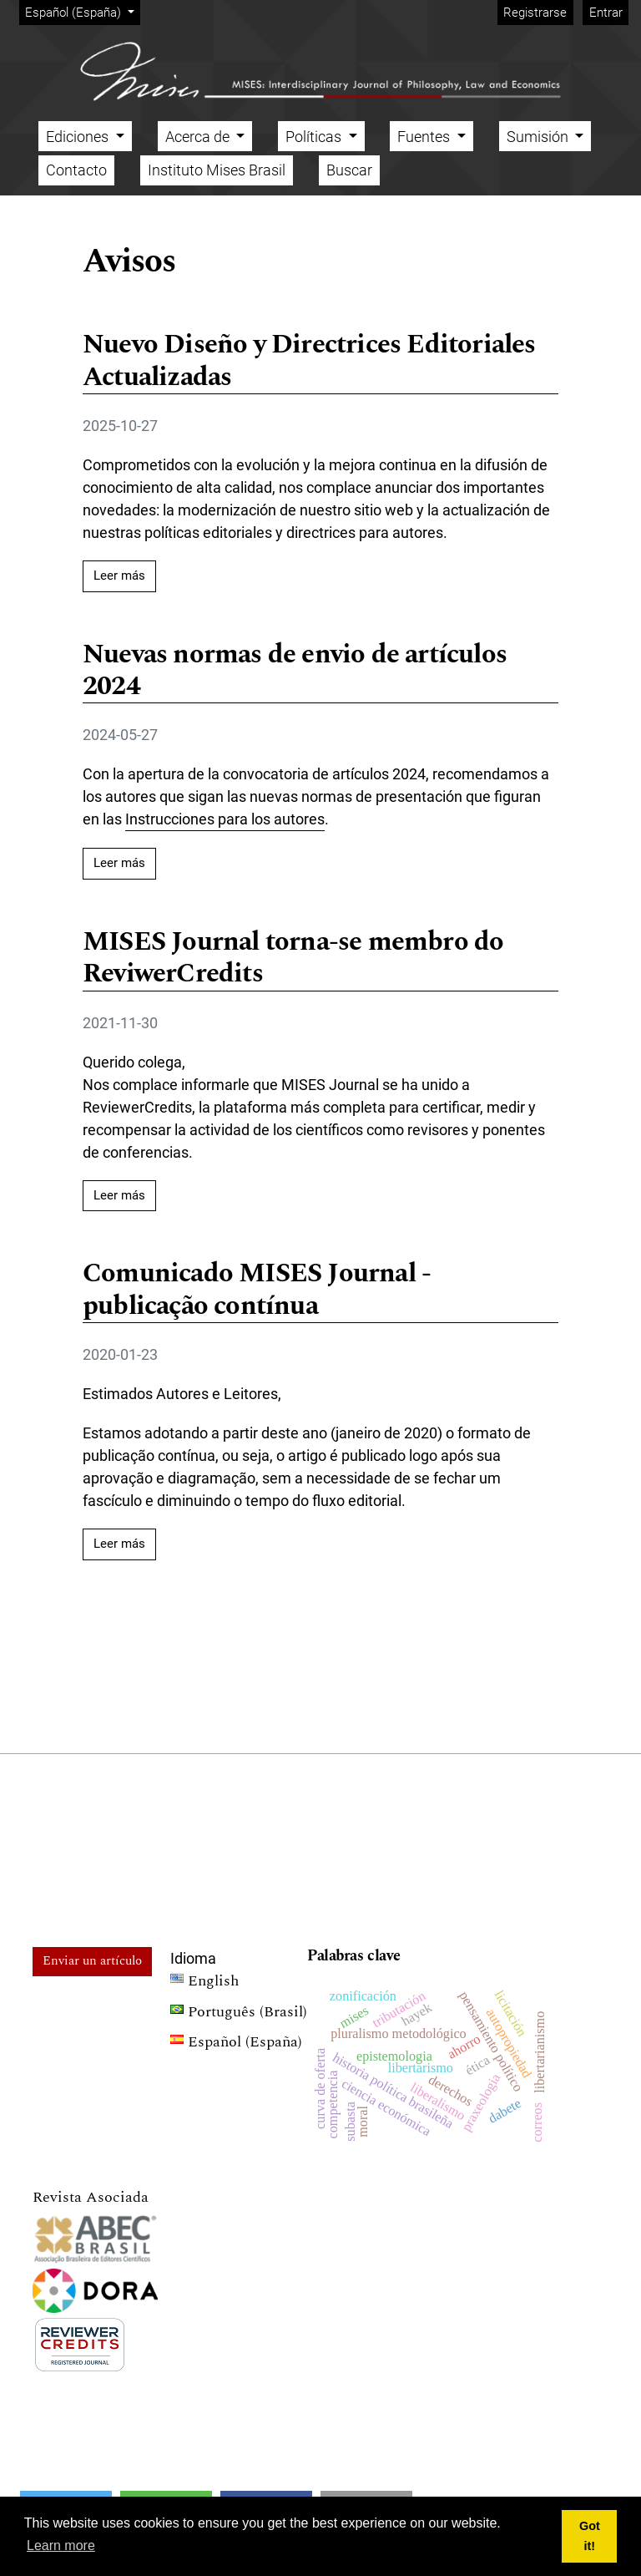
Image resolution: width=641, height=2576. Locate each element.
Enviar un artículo (92, 1960)
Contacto (76, 170)
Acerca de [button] (199, 136)
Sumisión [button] (539, 136)
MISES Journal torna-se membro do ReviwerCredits (293, 958)
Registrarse (535, 12)
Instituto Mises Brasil (216, 170)
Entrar (606, 12)
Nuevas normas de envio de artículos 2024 (295, 671)
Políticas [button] (315, 136)
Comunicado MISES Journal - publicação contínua (257, 1290)
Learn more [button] (61, 2545)
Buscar (349, 170)
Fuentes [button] (425, 136)
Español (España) (82, 11)
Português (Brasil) (238, 2013)
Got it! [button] (589, 2536)
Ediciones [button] (79, 136)
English (204, 1983)
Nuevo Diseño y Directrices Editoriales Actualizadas (309, 361)
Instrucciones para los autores (225, 819)
